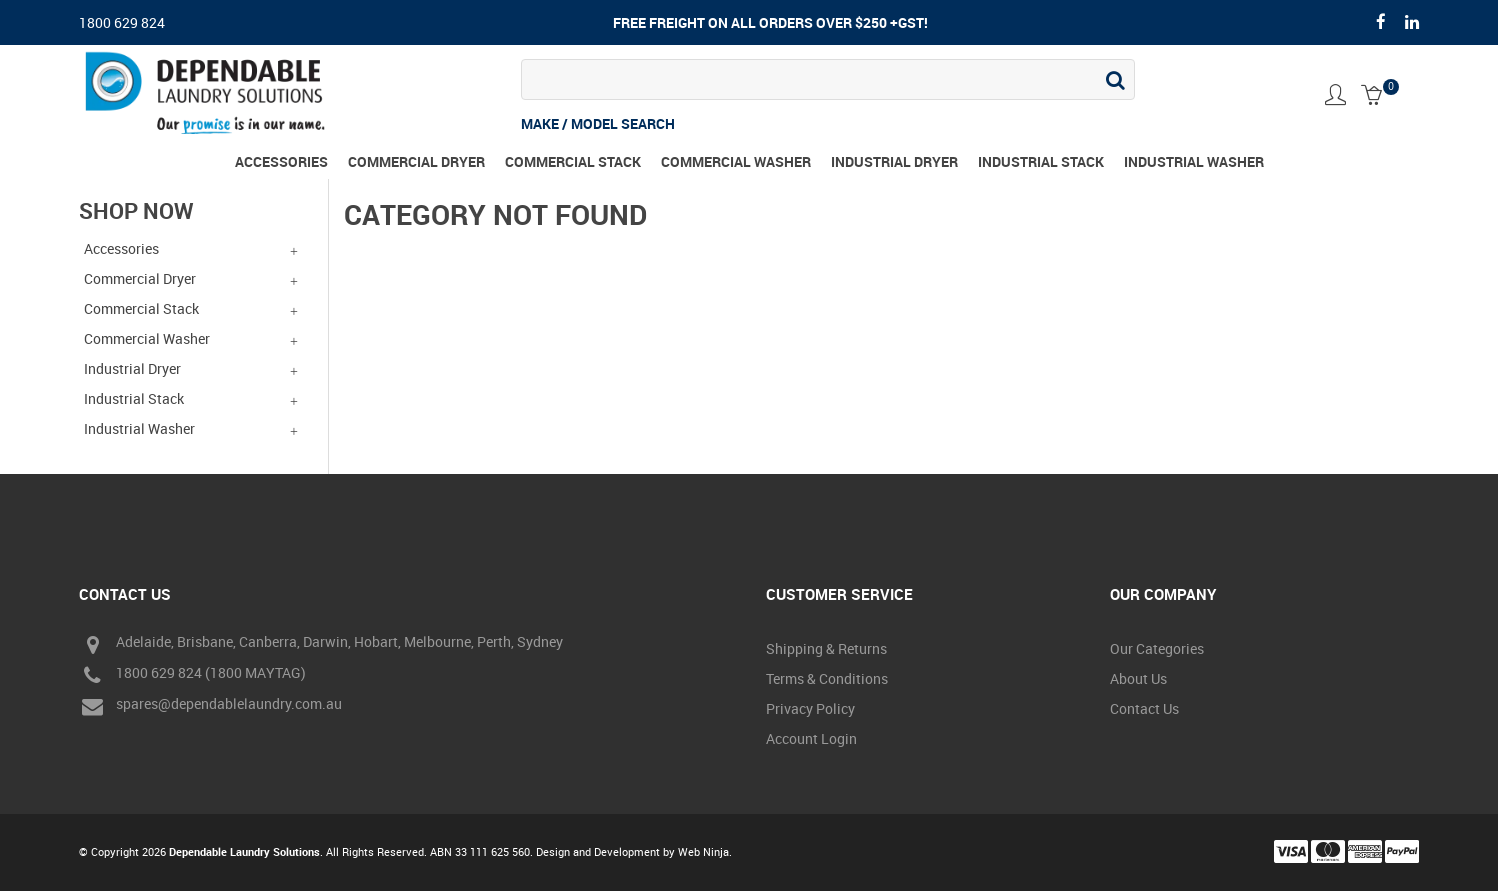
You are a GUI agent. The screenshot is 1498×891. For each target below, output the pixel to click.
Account (1335, 94)
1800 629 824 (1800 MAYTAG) (192, 675)
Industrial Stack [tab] (134, 398)
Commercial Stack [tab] (141, 308)
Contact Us (1144, 708)
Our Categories (1157, 648)
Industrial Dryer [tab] (132, 368)
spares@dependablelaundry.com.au (210, 706)
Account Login (811, 738)
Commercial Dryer (416, 161)
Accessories (281, 161)
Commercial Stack (573, 161)
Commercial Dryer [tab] (140, 278)
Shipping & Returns (826, 648)
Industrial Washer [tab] (139, 428)
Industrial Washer (1194, 161)
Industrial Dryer (894, 161)
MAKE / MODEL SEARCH (598, 123)
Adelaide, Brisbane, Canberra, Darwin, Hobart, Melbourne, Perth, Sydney (321, 644)
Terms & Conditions (827, 678)
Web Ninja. (705, 851)
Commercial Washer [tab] (147, 338)
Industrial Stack (1041, 161)
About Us (1138, 678)
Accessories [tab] (121, 248)
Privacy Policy (810, 708)
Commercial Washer (736, 161)
